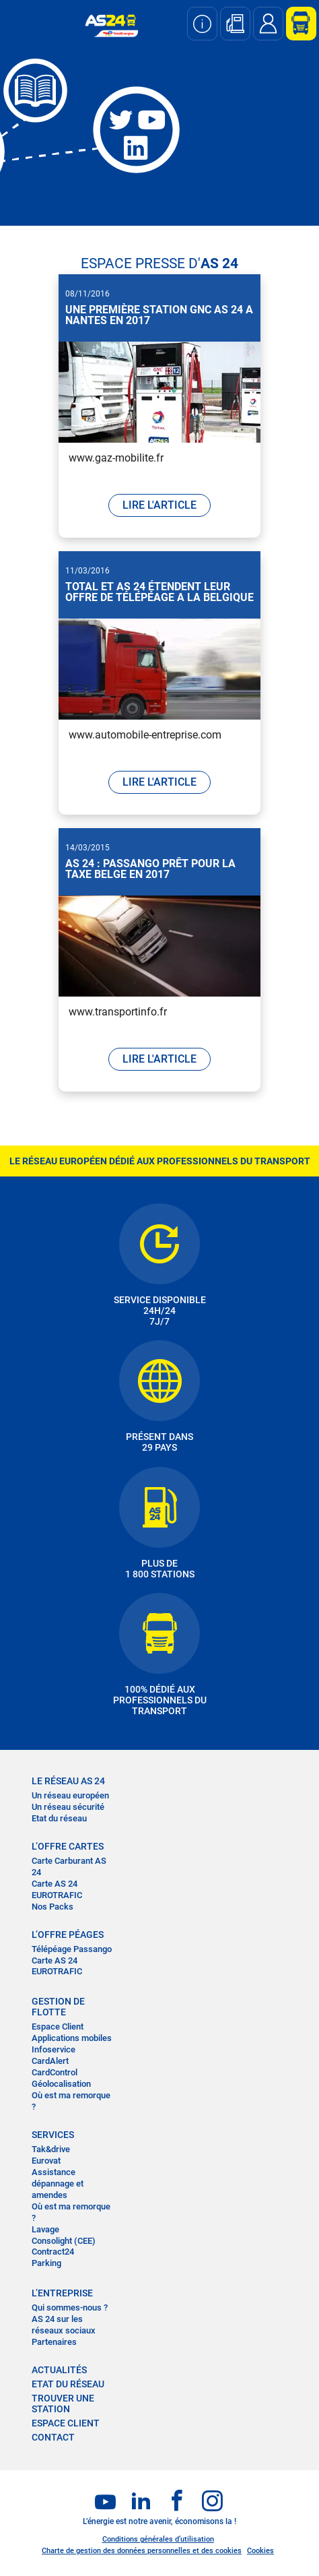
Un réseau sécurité (68, 1807)
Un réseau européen (70, 1795)
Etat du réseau (59, 1818)
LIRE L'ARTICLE (159, 505)
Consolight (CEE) (64, 2241)
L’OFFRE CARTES (68, 1846)
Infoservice (53, 2049)
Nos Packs (52, 1907)
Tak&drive (51, 2149)
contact (53, 2437)
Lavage (45, 2229)
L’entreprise (62, 2293)
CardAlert (50, 2061)
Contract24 (53, 2252)
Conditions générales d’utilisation (158, 2539)
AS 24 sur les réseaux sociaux (64, 2324)
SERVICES (53, 2134)
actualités (59, 2369)
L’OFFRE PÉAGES (68, 1934)
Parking (46, 2263)
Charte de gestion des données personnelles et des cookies (142, 2550)
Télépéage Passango (72, 1949)
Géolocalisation (61, 2084)
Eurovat (46, 2161)
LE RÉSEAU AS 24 (68, 1781)
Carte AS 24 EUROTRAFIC (57, 1889)
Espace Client (57, 2026)
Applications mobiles (72, 2038)
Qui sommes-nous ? (70, 2307)
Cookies (260, 2550)
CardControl (54, 2072)
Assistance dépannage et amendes (57, 2183)
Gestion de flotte (58, 2006)
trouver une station (63, 2403)
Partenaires (54, 2342)
